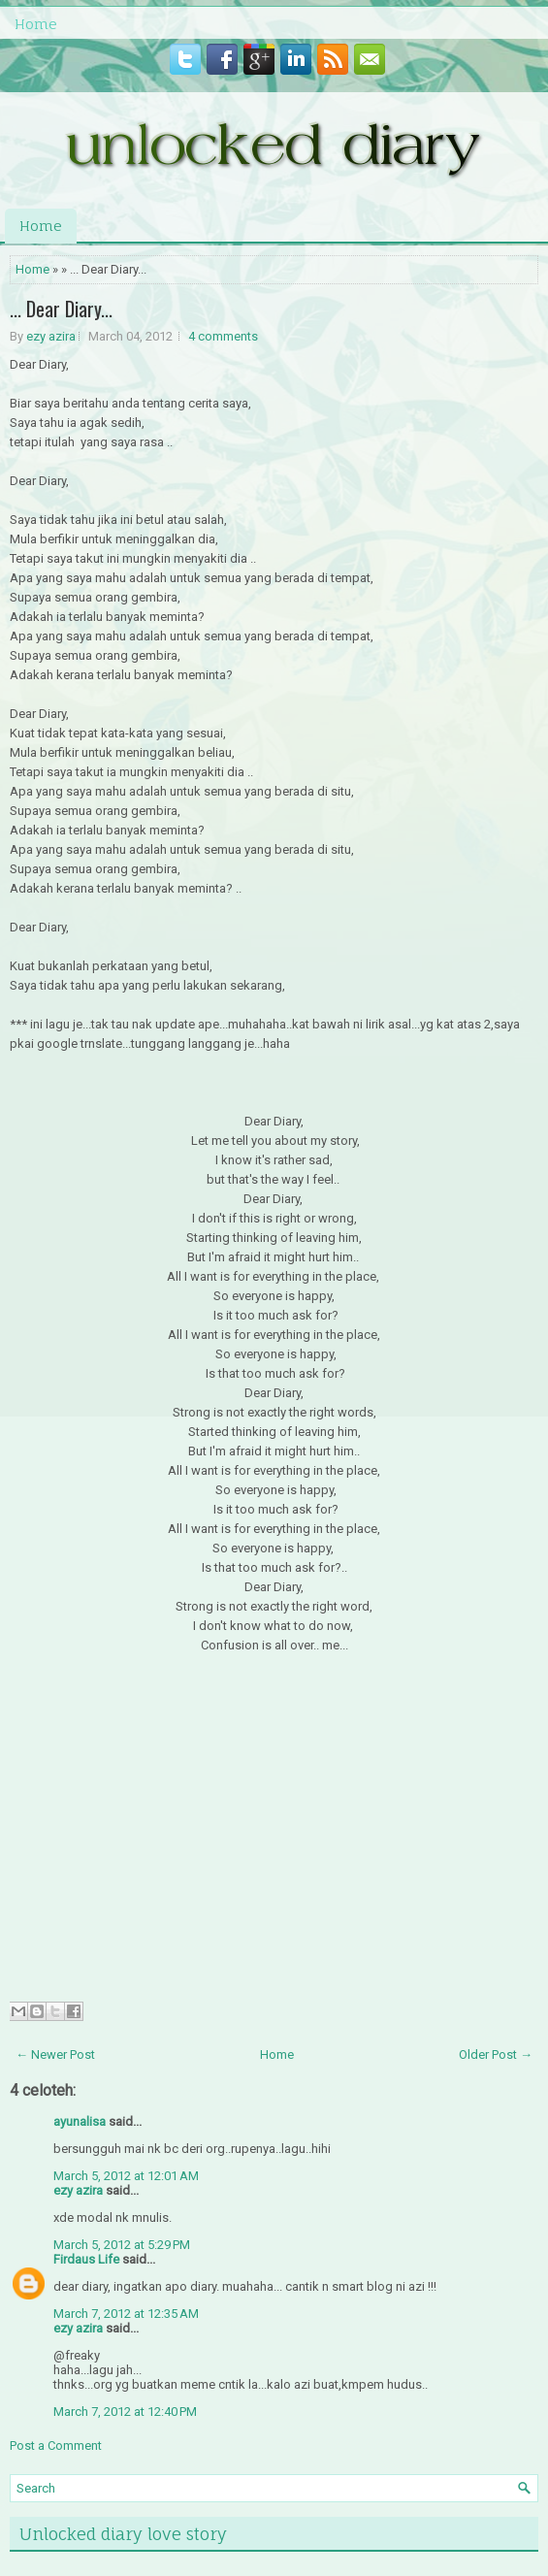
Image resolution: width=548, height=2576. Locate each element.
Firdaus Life (86, 2259)
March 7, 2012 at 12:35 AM (126, 2313)
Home (36, 24)
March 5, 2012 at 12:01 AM (126, 2175)
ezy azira (51, 336)
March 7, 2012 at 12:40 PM (125, 2411)
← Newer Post (55, 2054)
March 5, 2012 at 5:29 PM (121, 2244)
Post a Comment (56, 2445)
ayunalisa (79, 2121)
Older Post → (495, 2054)
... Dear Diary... (61, 308)
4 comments (223, 336)
